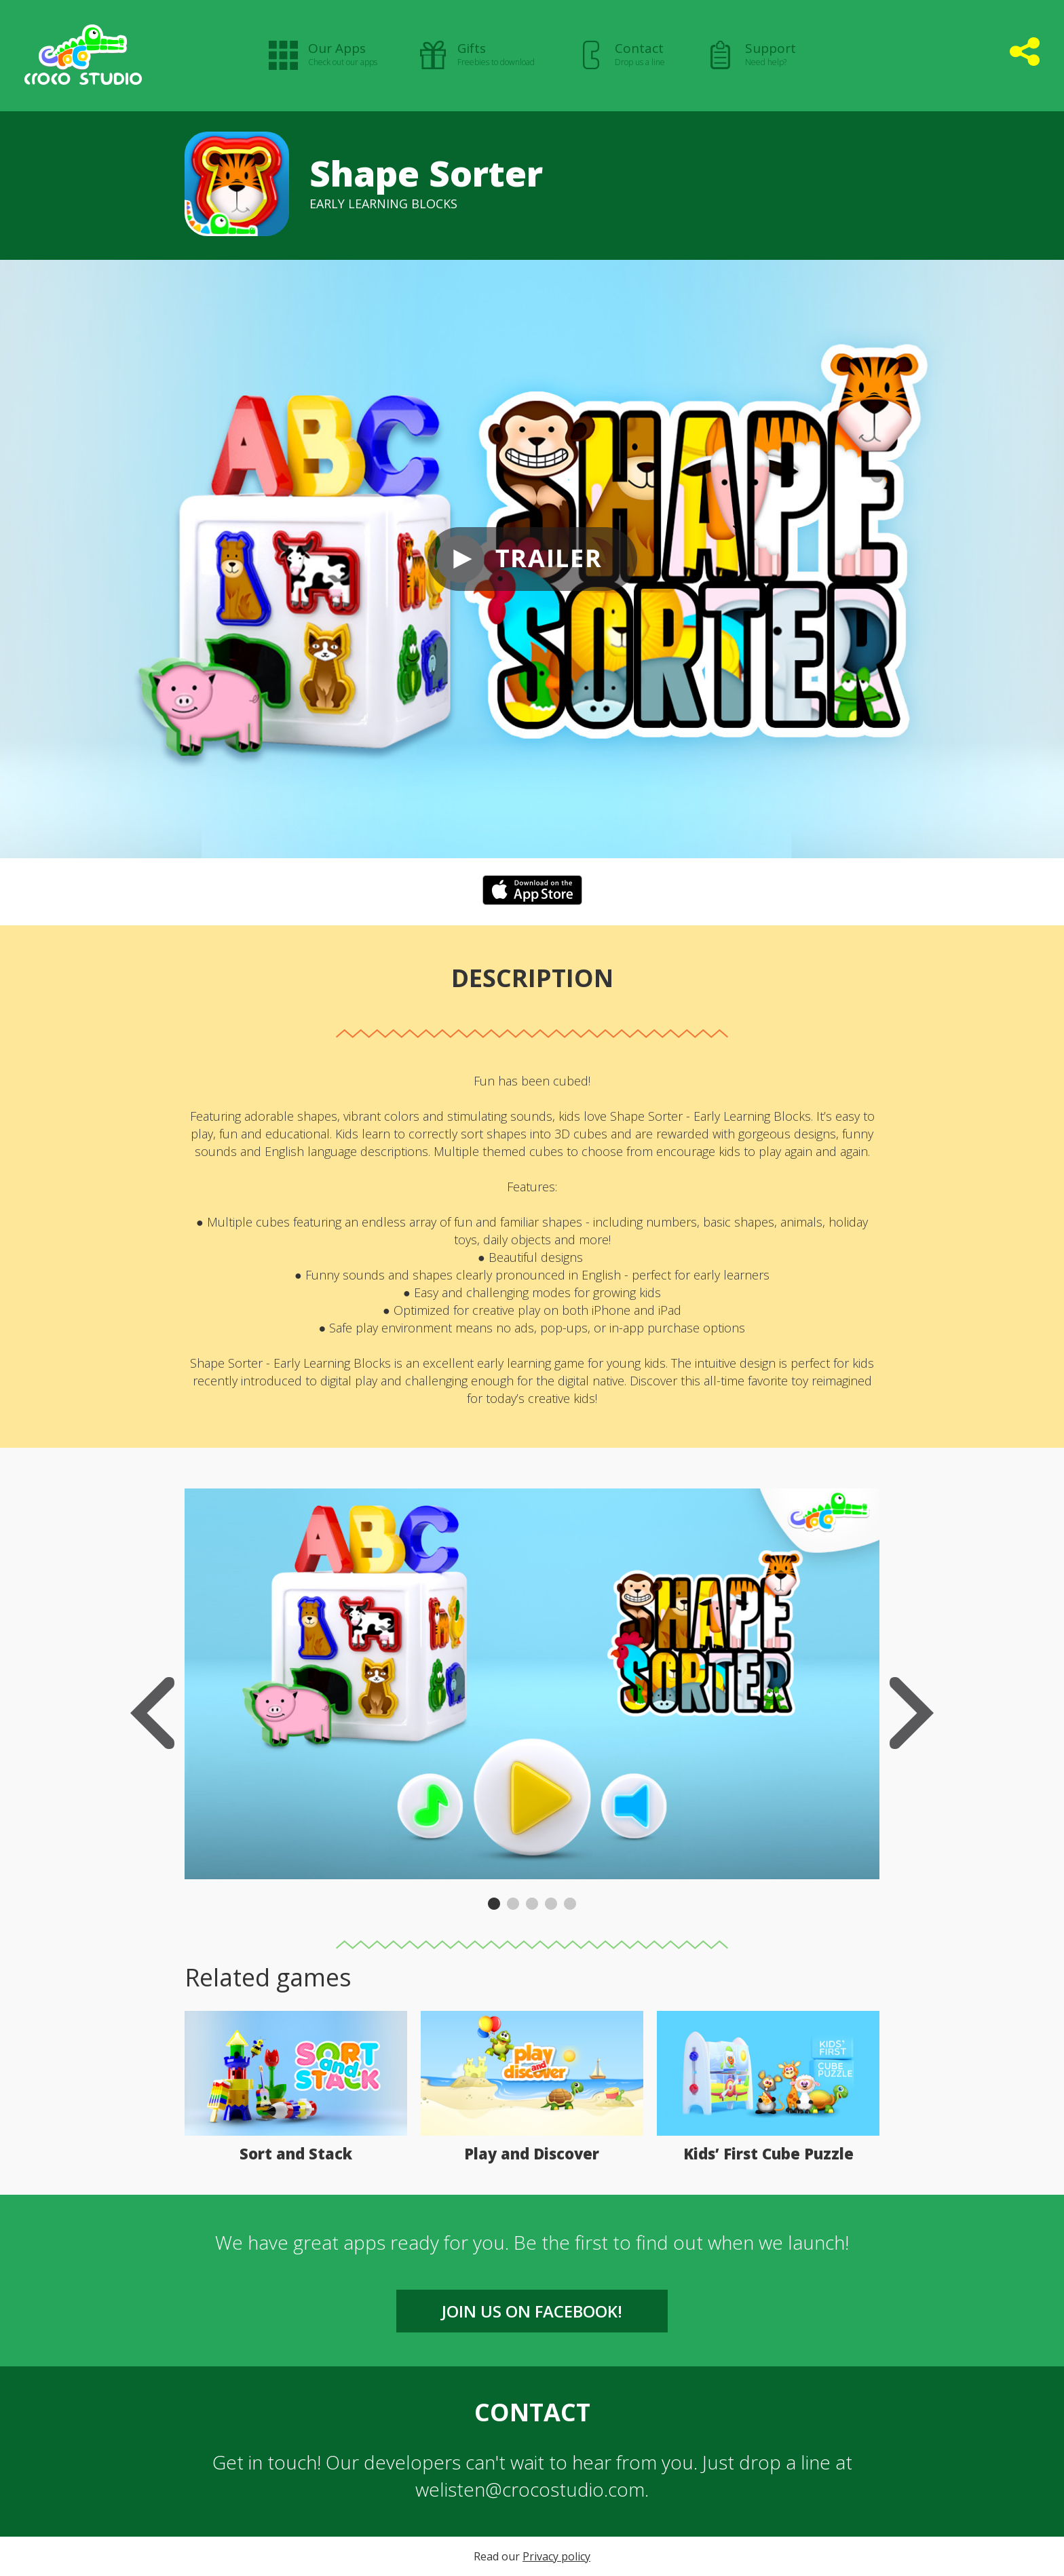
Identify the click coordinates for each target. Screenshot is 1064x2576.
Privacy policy (556, 2556)
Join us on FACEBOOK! (532, 2311)
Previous (152, 1713)
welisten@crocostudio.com (530, 2489)
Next (912, 1713)
